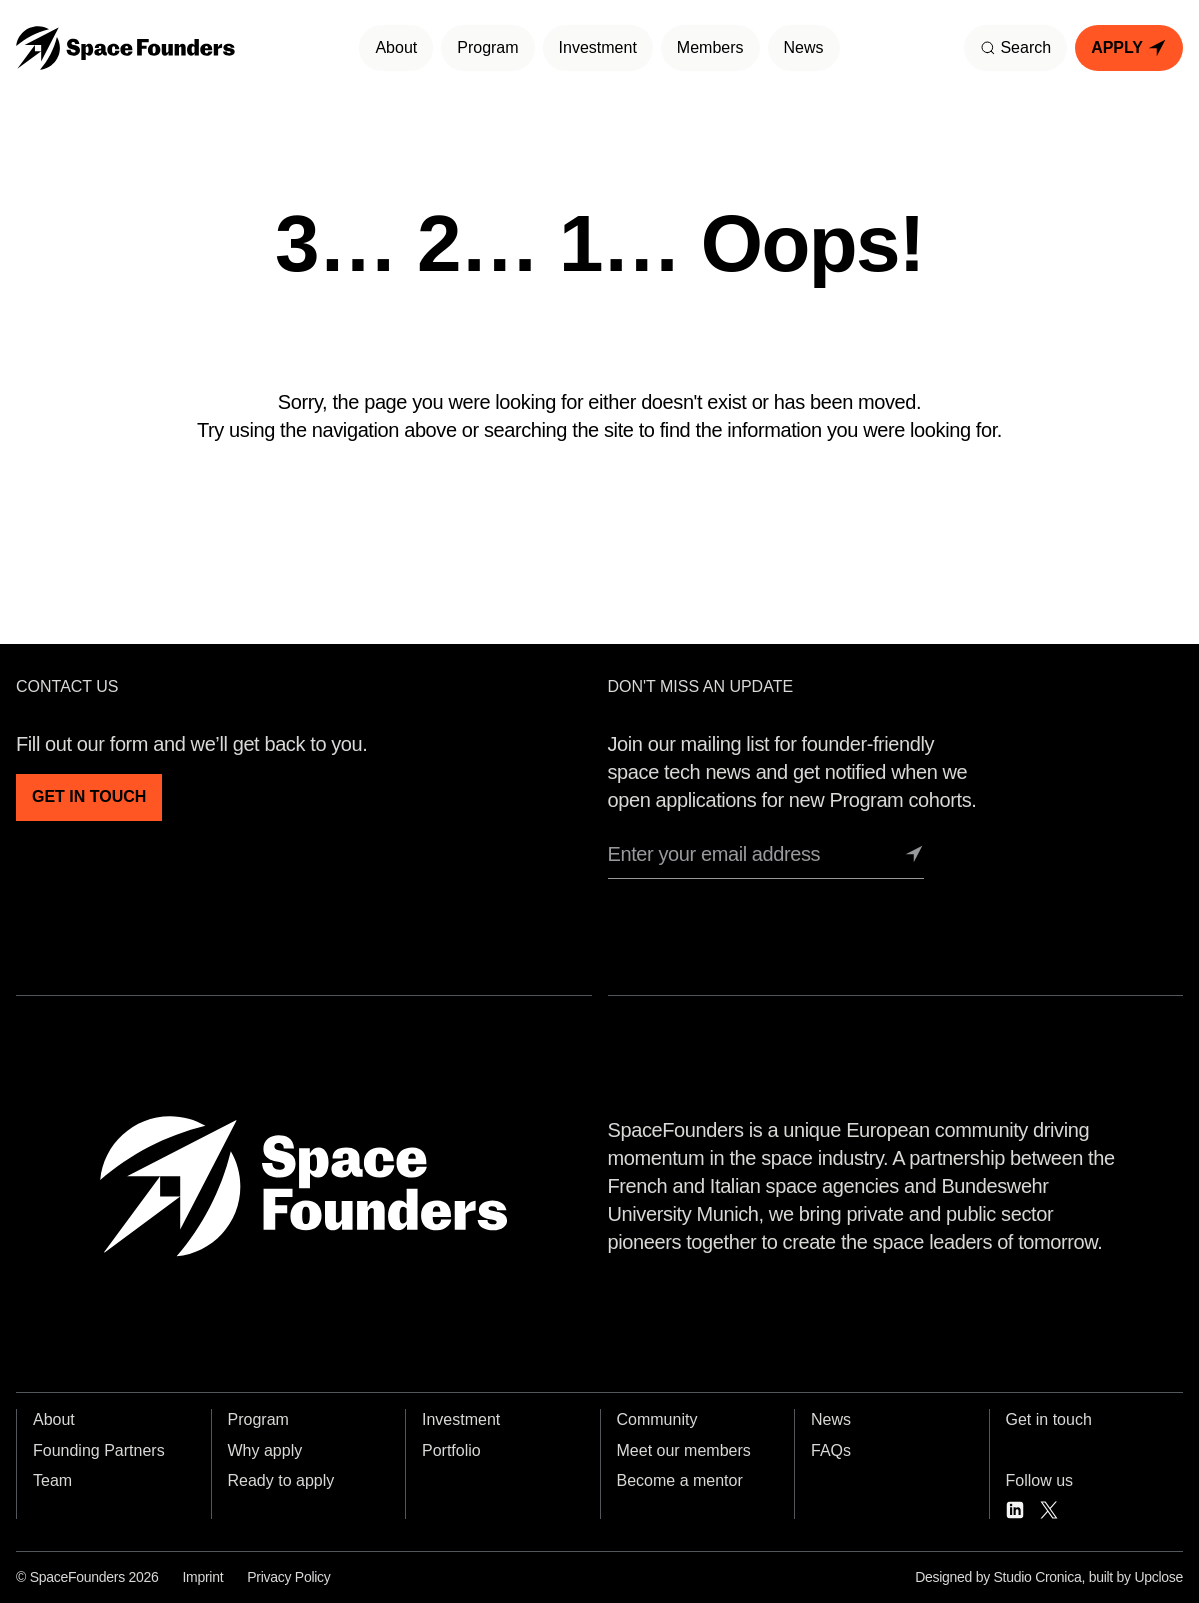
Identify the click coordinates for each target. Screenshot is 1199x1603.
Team (52, 1480)
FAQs (831, 1450)
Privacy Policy (288, 1577)
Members (710, 47)
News (804, 47)
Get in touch (1049, 1419)
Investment (598, 47)
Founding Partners (99, 1450)
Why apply (265, 1450)
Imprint (202, 1577)
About (396, 47)
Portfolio (451, 1450)
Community (657, 1419)
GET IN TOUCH (89, 796)
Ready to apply (281, 1480)
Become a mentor (680, 1480)
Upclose (1158, 1577)
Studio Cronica (1038, 1577)
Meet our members (684, 1450)
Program (487, 47)
